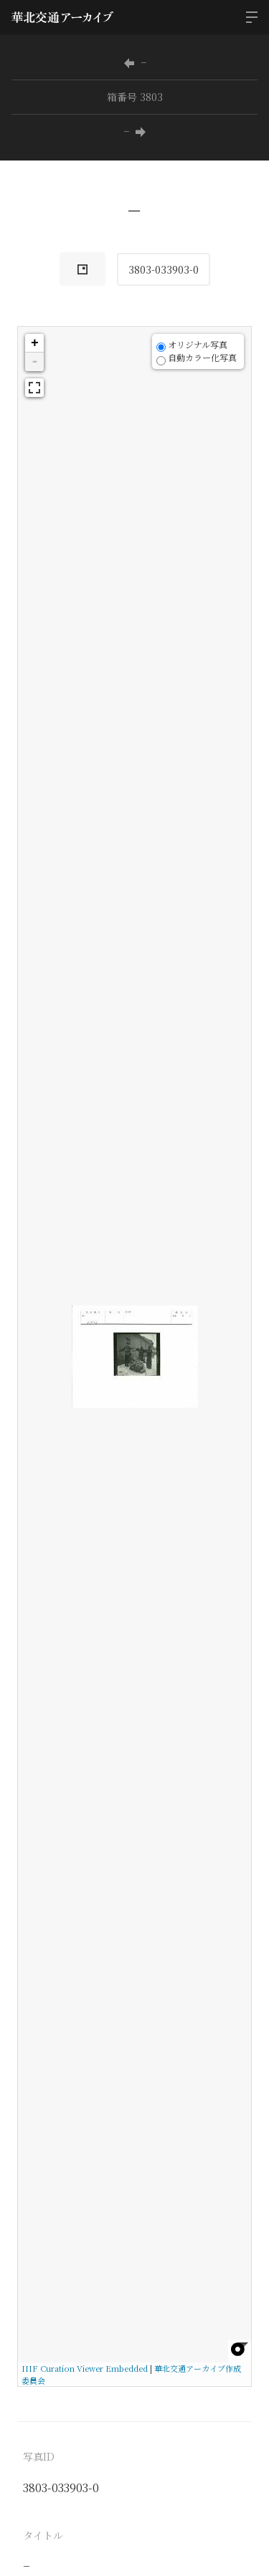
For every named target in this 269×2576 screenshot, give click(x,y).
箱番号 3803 (135, 97)
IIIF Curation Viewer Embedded (85, 2368)
